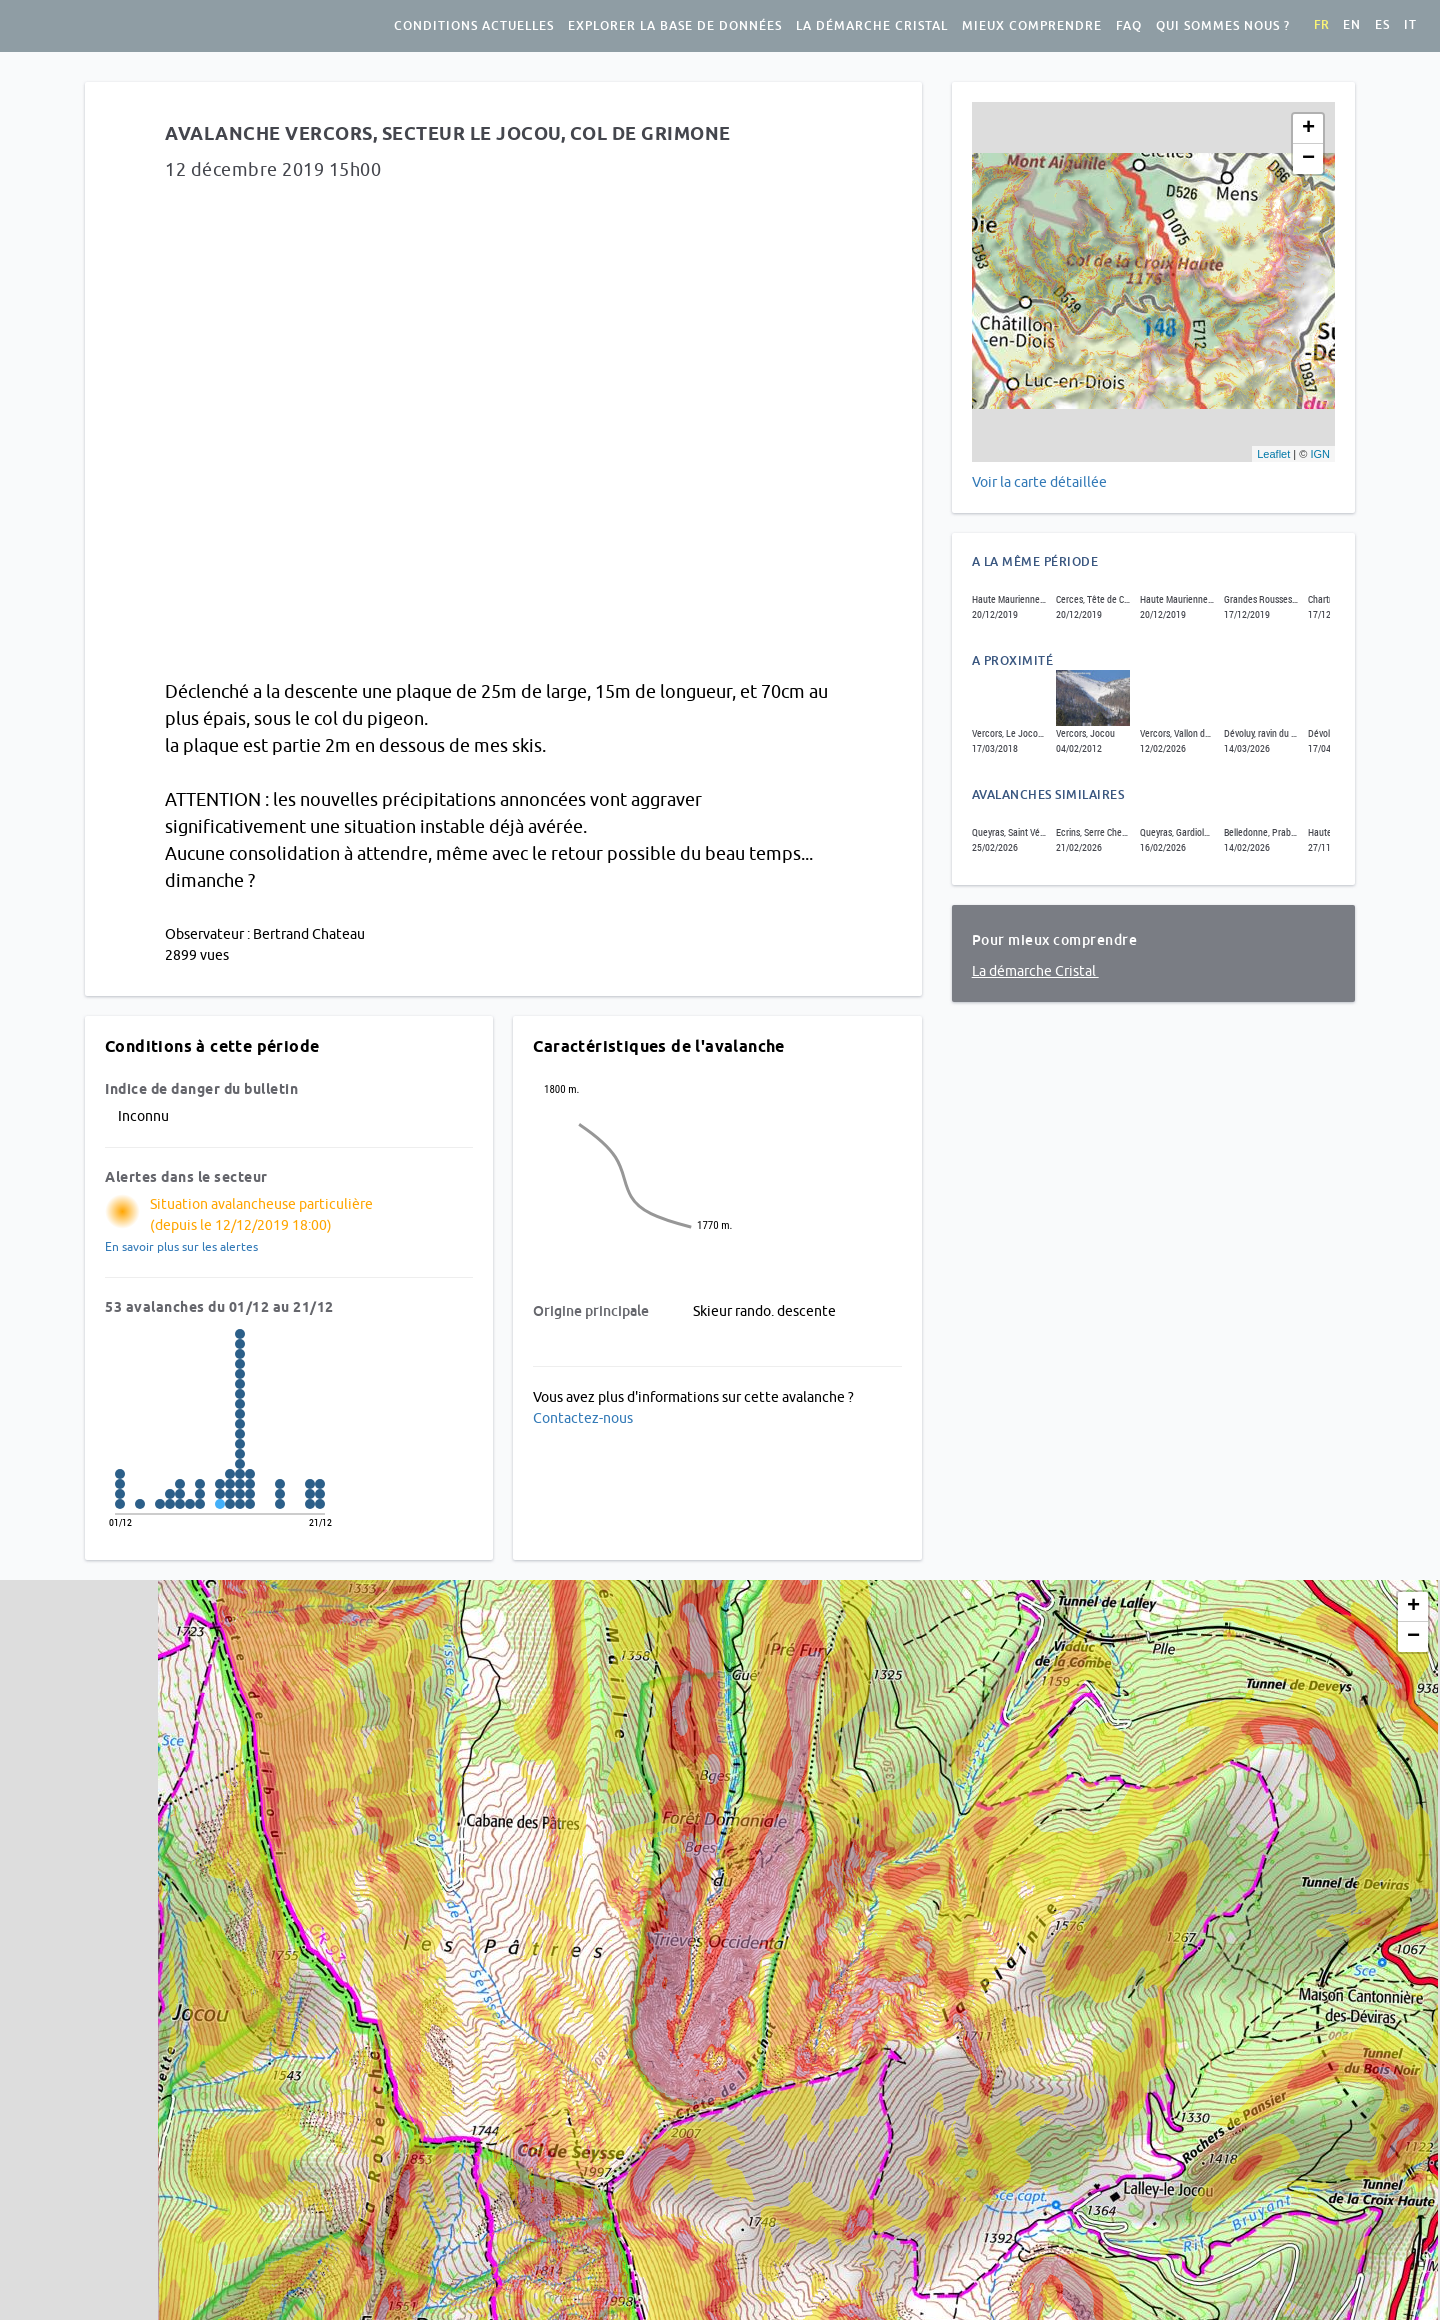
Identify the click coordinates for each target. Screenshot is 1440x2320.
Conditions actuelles (474, 26)
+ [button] (1308, 129)
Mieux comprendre (1032, 26)
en (1352, 25)
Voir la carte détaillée (1039, 482)
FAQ (1129, 26)
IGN (1320, 454)
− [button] (1308, 159)
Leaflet (1273, 454)
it (1410, 25)
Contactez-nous (583, 1418)
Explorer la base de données (675, 26)
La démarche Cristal (872, 26)
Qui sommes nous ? (1223, 26)
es (1382, 25)
